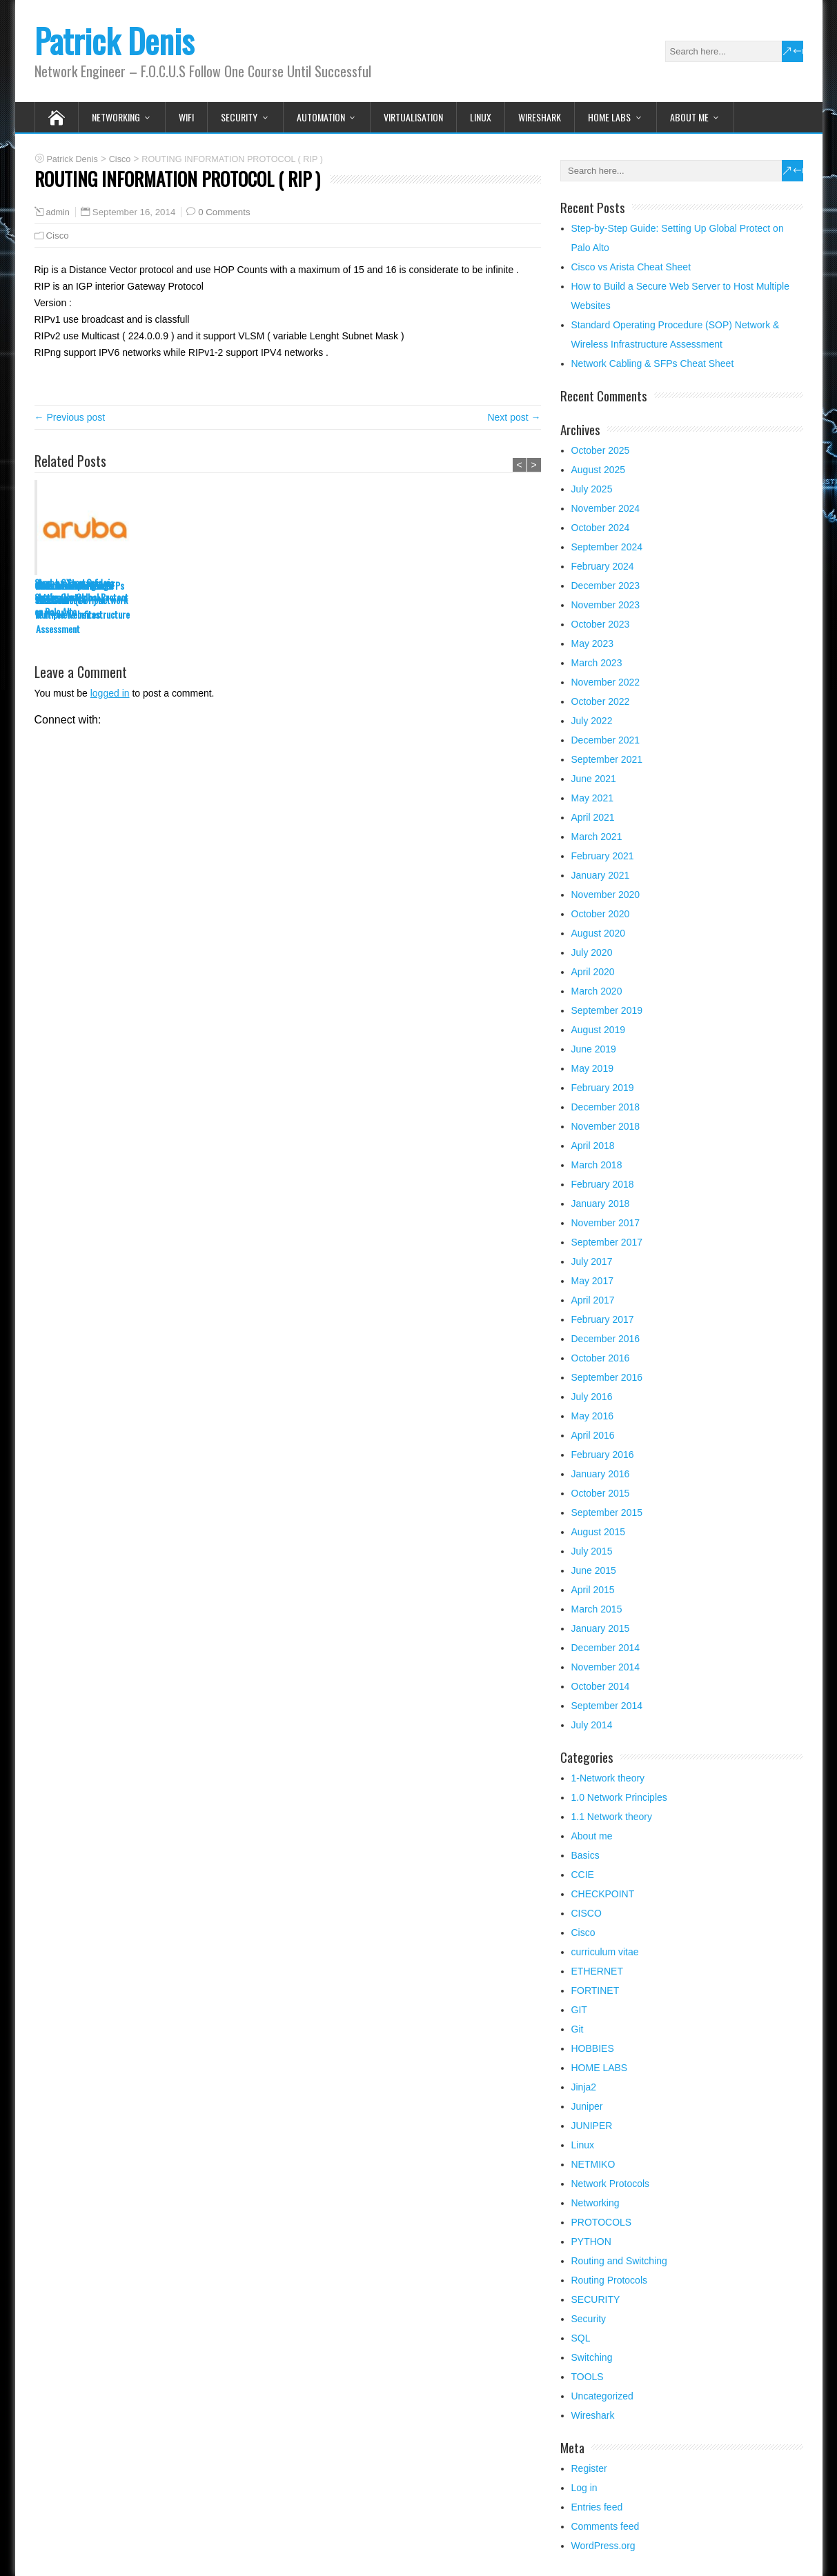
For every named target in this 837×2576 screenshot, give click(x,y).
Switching (592, 2357)
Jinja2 (584, 2087)
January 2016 (600, 1473)
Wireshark (539, 117)
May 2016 (592, 1415)
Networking (116, 117)
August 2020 (598, 933)
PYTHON (591, 2241)
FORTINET (595, 1990)
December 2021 (605, 740)
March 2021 (596, 836)
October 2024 (600, 527)
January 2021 (600, 875)
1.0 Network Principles (619, 1797)
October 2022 (600, 701)
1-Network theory (608, 1778)
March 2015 (596, 1609)
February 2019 (602, 1087)
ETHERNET (597, 1971)
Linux (480, 117)
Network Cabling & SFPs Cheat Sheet (489, 592)
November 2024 (605, 508)
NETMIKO (593, 2164)
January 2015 (600, 1628)
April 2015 (593, 1589)
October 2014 (600, 1686)
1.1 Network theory (612, 1816)
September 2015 (607, 1512)
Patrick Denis (114, 40)
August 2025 (598, 469)
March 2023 (596, 662)
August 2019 (598, 1029)
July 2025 (592, 489)
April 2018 (593, 1145)
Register (589, 2468)
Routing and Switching (619, 2260)
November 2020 (605, 894)
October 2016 (600, 1358)
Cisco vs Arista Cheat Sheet (176, 592)
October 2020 (600, 913)
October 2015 (600, 1493)
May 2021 (592, 797)
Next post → (513, 417)
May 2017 (592, 1280)
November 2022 (605, 682)
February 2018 (602, 1184)
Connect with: (68, 720)
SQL (581, 2338)
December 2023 (605, 585)
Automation (321, 117)
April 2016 (593, 1435)
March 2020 (596, 991)
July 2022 (592, 720)
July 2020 (592, 952)
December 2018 (605, 1106)
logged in (110, 693)
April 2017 (593, 1300)
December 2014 (605, 1647)
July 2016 (592, 1396)
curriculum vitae (605, 1951)
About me (689, 117)
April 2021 (593, 817)
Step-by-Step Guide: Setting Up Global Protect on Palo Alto (81, 597)
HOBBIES (592, 2048)
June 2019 (593, 1049)
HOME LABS (609, 117)
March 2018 (596, 1164)
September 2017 (607, 1242)
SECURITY (239, 117)
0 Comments (224, 212)
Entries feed (597, 2507)
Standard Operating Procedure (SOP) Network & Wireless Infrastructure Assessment (390, 607)
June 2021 (593, 778)
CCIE (582, 1874)
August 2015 (598, 1531)
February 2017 (602, 1319)
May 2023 (592, 643)
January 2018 (600, 1203)
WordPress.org (603, 2545)
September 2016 (607, 1377)
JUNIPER (592, 2125)
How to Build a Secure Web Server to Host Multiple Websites (279, 599)
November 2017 (605, 1222)
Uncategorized (602, 2396)
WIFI (186, 117)
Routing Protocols (609, 2280)
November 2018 (605, 1126)
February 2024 (602, 566)
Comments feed (605, 2526)
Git (577, 2029)
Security (589, 2318)
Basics (585, 1855)
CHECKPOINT (603, 1893)
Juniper (587, 2106)
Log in (584, 2487)
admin (58, 212)
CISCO (586, 1913)
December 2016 (605, 1338)
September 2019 (607, 1010)
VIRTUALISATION (413, 117)
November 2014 (605, 1667)
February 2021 (602, 855)
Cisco (57, 235)
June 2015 (593, 1570)
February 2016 (602, 1454)
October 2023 (600, 624)
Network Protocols (610, 2183)
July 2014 (592, 1724)
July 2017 (592, 1261)
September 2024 (607, 546)
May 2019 (592, 1068)
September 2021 (607, 759)
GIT (579, 2009)
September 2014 (607, 1705)
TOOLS (587, 2376)
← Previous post (70, 417)
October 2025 (600, 450)
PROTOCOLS (601, 2222)
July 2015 (592, 1551)
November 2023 (605, 604)
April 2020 (593, 971)
